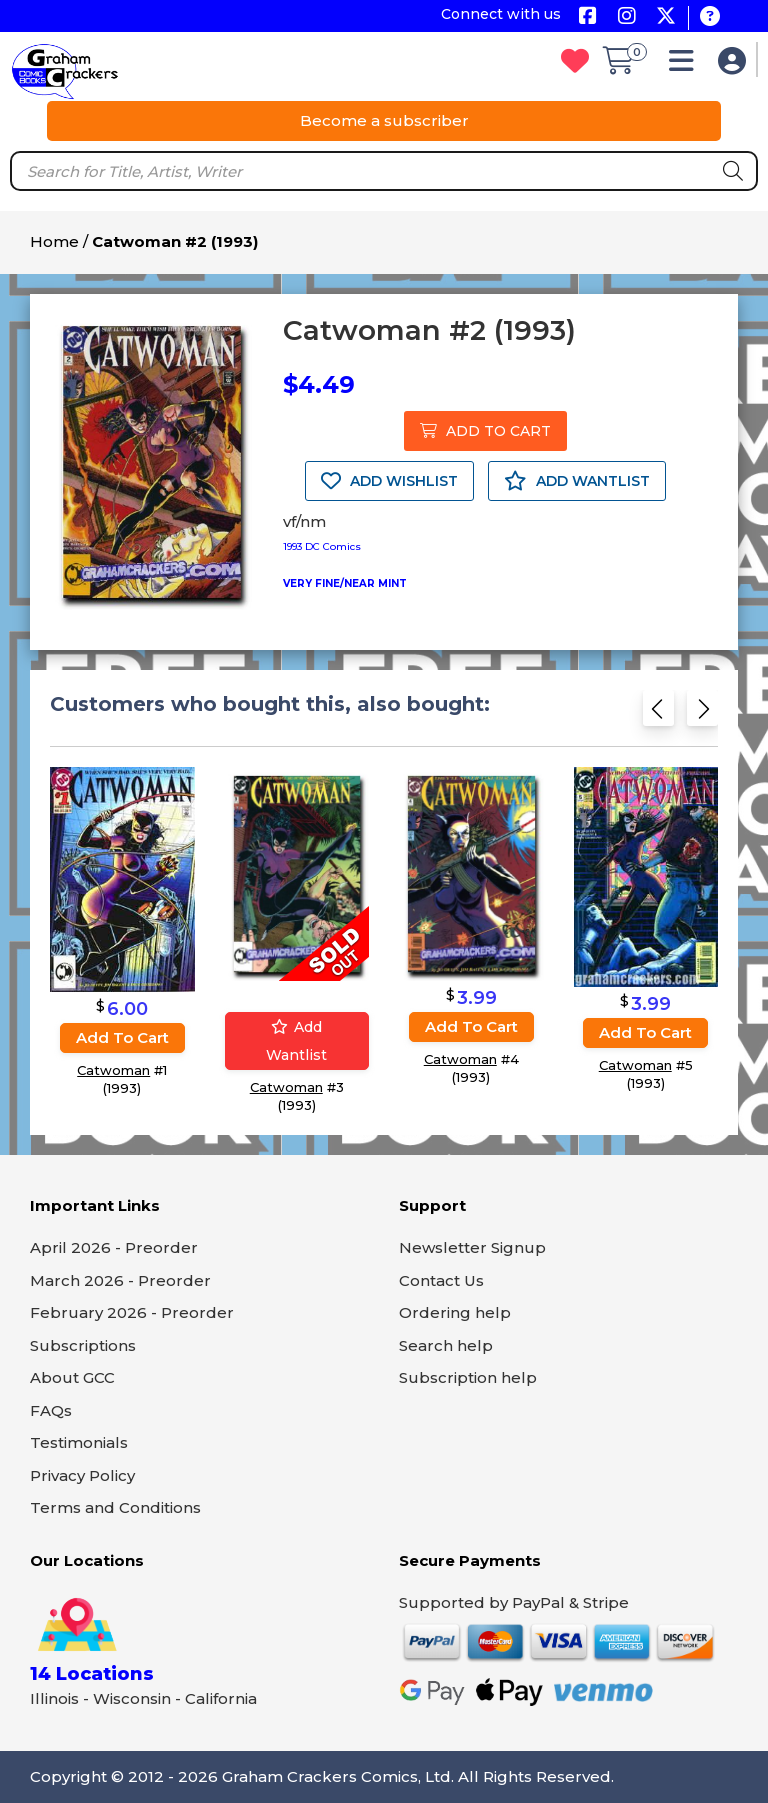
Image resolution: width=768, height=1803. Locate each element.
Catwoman (113, 1071)
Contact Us (441, 1280)
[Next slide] (702, 714)
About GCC (72, 1377)
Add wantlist (296, 1042)
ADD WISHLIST (389, 481)
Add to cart (122, 1038)
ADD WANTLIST (577, 481)
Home (54, 241)
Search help (446, 1345)
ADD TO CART (485, 431)
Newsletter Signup (472, 1247)
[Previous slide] (658, 714)
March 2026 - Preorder (120, 1280)
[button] (686, 65)
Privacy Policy (82, 1475)
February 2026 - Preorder (132, 1312)
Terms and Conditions (115, 1507)
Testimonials (79, 1442)
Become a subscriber (384, 120)
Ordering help (455, 1312)
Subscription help (468, 1377)
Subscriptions (83, 1345)
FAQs (51, 1410)
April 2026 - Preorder (114, 1247)
